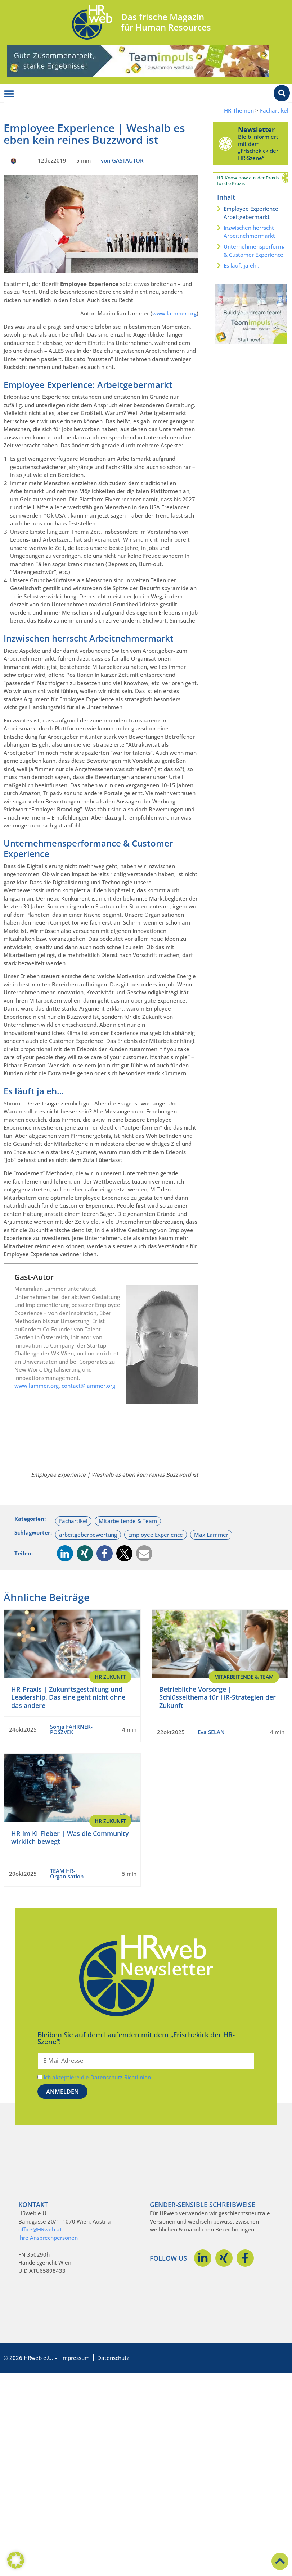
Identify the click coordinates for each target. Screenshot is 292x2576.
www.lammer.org (174, 313)
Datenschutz (113, 2357)
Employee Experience (155, 1534)
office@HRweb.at (40, 2229)
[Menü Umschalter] (9, 93)
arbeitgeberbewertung (88, 1534)
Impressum (75, 2357)
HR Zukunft (110, 1676)
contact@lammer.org (88, 1385)
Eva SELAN (211, 1732)
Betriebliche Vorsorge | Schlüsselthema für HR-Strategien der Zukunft (217, 1697)
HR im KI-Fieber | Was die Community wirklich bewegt (70, 1837)
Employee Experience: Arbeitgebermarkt (252, 212)
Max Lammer (211, 1534)
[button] (65, 1553)
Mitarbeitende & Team (128, 1520)
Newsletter (256, 129)
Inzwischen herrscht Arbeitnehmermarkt (249, 232)
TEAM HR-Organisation (67, 1873)
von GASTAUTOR (122, 160)
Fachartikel (274, 110)
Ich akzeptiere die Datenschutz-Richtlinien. (98, 2077)
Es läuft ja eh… (242, 265)
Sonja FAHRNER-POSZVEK (71, 1729)
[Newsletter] (225, 143)
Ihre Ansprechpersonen (48, 2237)
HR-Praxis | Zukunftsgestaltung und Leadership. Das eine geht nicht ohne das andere (68, 1697)
